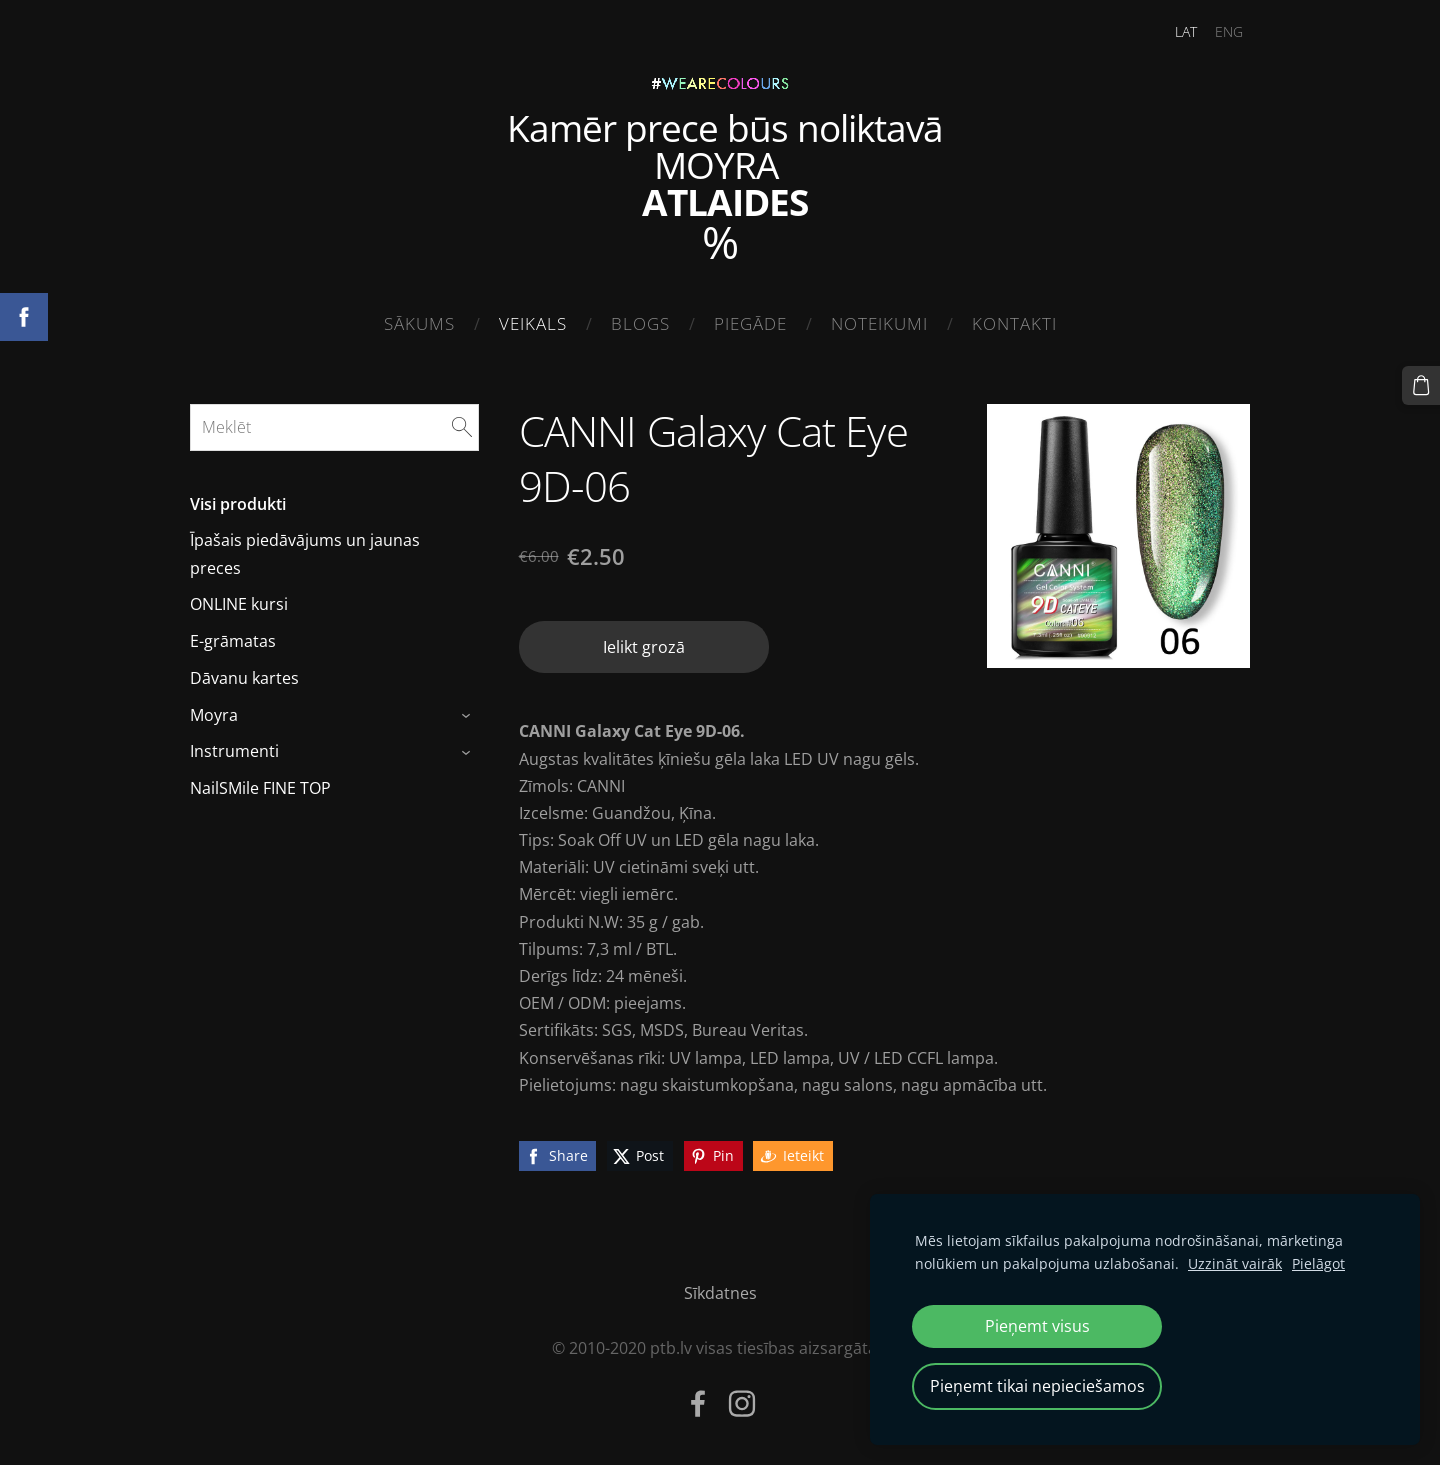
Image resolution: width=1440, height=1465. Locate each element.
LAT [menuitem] (1186, 31)
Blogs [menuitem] (640, 323)
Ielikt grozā (644, 647)
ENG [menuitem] (1229, 31)
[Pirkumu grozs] (1421, 385)
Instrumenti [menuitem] (234, 751)
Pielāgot (1318, 1263)
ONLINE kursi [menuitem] (239, 604)
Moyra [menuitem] (214, 715)
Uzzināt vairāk (1235, 1263)
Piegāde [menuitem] (750, 323)
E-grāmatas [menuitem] (233, 641)
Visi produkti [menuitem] (238, 504)
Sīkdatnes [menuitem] (720, 1293)
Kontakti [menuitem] (1014, 323)
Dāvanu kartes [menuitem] (244, 678)
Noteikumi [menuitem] (879, 323)
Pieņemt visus (1037, 1326)
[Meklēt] (334, 427)
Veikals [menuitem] (533, 323)
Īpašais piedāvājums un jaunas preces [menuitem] (305, 553)
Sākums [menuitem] (419, 323)
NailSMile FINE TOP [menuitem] (260, 788)
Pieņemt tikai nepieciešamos (1037, 1386)
